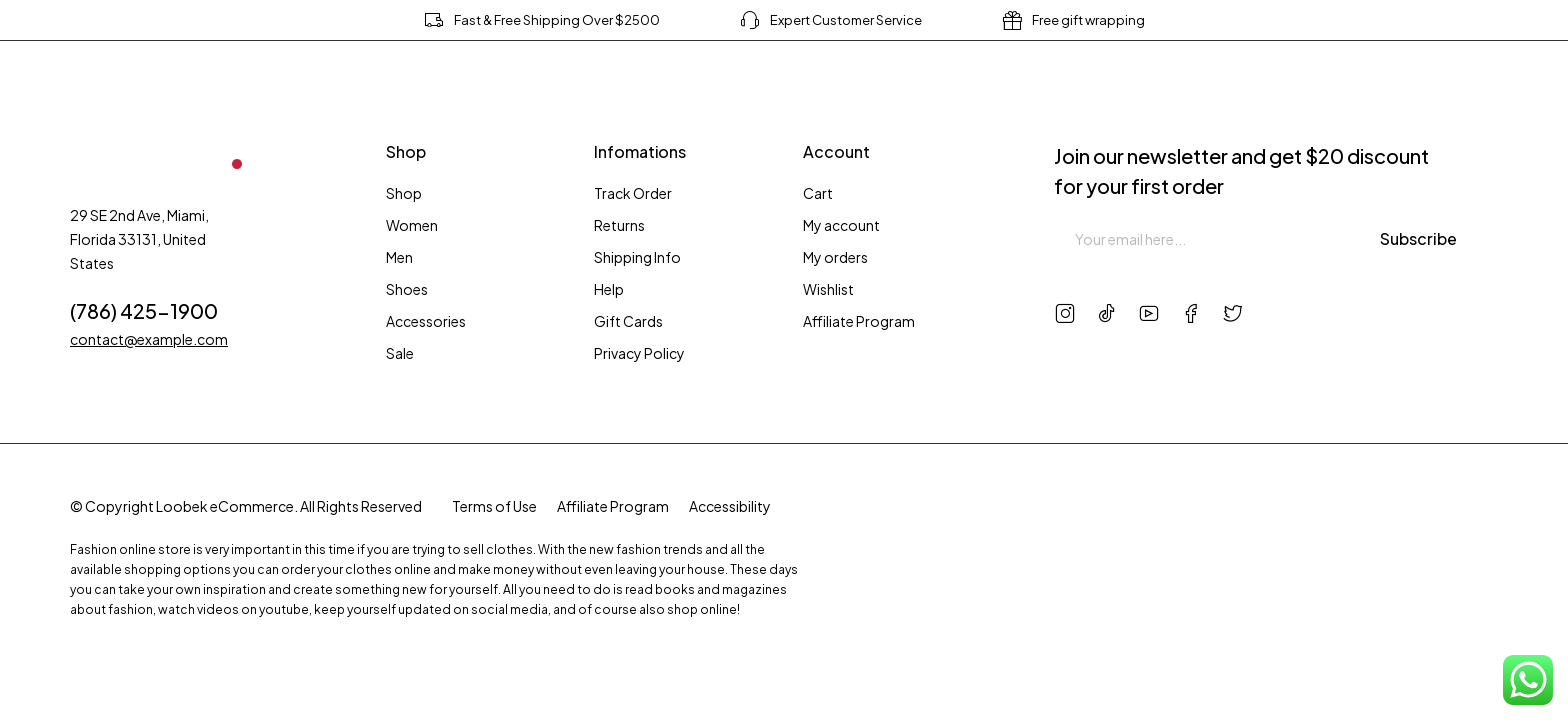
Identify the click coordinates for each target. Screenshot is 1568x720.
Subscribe (1419, 238)
